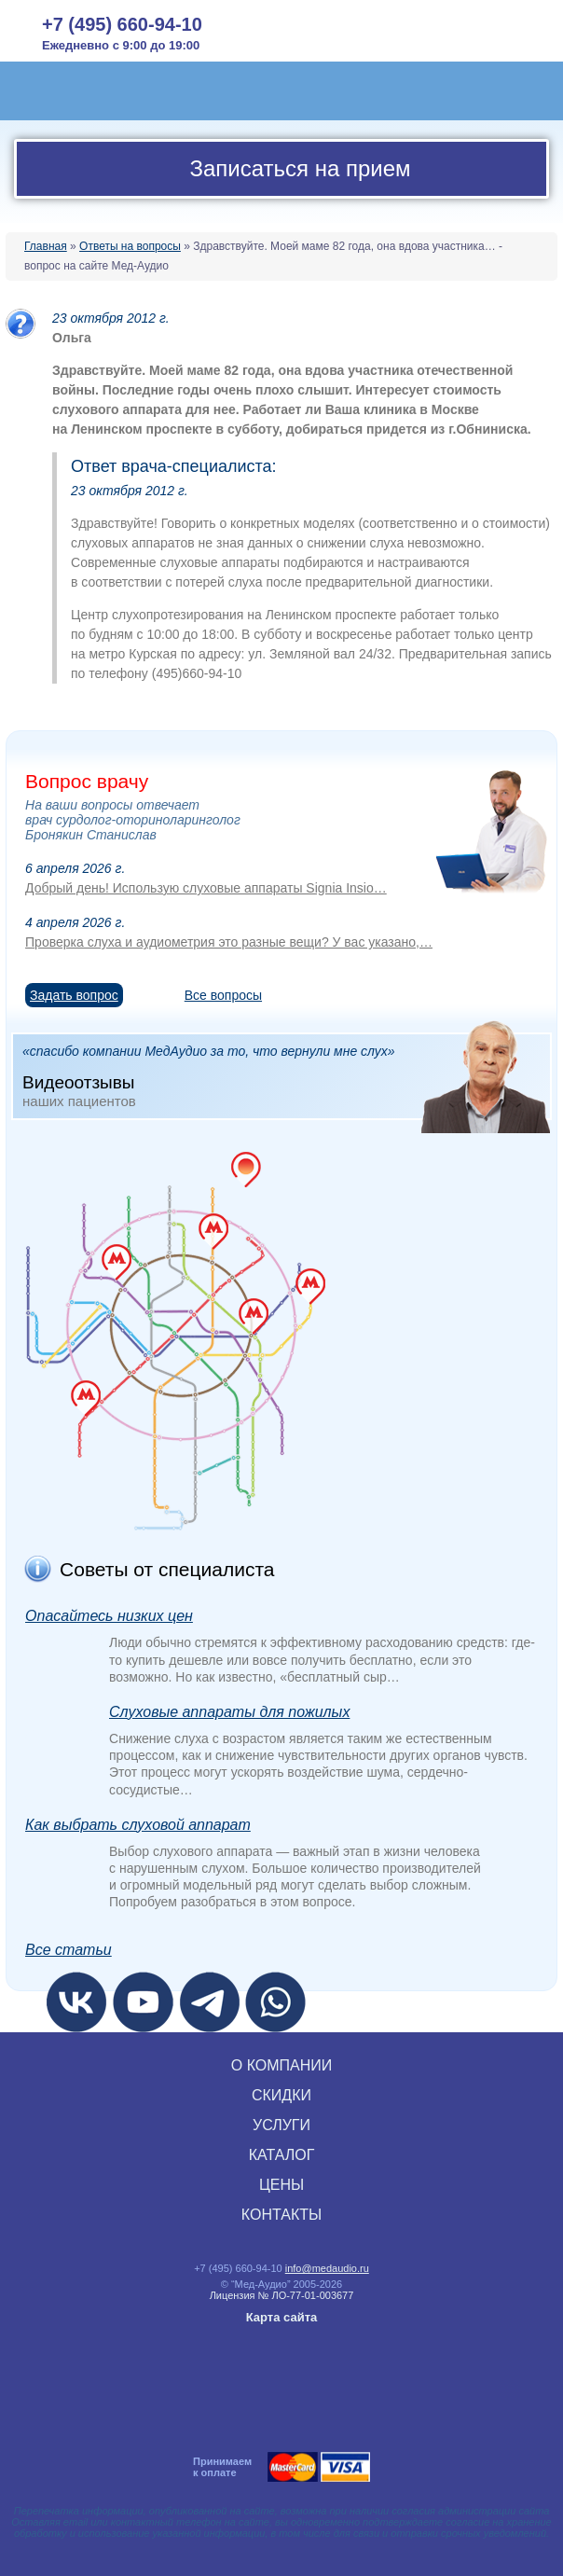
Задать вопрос (74, 995)
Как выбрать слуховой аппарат (138, 1825)
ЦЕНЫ (281, 2185)
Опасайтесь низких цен (109, 1616)
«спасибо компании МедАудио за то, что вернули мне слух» (286, 1076)
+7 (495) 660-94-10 (122, 24)
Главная (45, 246)
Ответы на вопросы (130, 246)
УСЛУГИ (281, 2125)
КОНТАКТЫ (281, 2215)
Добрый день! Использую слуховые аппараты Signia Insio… (206, 887)
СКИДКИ (281, 2095)
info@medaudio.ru (327, 2268)
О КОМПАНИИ (282, 2065)
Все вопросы (223, 995)
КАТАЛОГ (282, 2155)
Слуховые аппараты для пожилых (229, 1712)
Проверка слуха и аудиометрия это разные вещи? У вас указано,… (229, 942)
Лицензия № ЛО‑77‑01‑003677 (282, 2295)
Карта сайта (282, 2317)
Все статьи (68, 1950)
